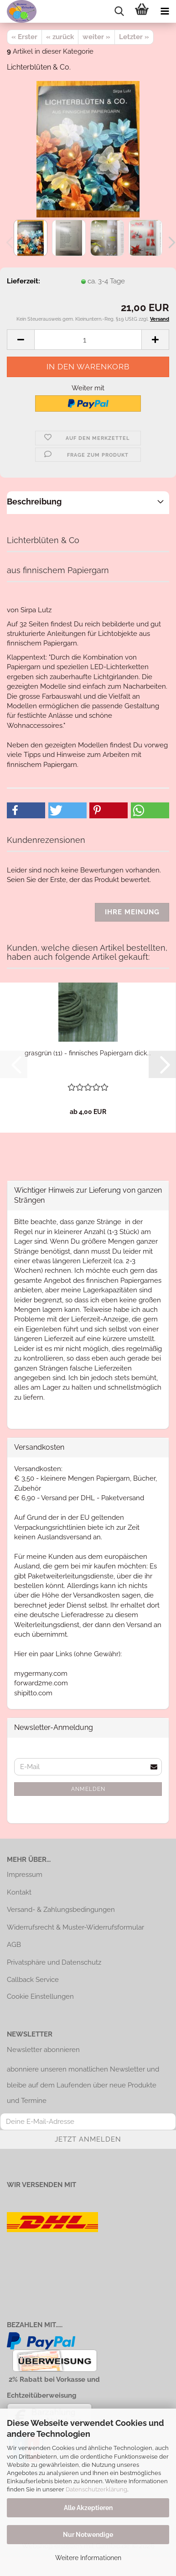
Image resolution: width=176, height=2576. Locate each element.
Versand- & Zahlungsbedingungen (61, 1910)
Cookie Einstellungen (40, 1996)
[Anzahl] (88, 339)
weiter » (96, 37)
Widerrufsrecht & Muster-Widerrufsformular (75, 1927)
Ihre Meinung (132, 912)
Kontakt (19, 1892)
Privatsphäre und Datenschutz (54, 1962)
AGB (14, 1945)
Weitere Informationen (88, 2557)
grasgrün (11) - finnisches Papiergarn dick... (88, 1053)
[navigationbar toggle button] (164, 11)
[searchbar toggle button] (119, 11)
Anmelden (88, 1789)
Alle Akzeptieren (88, 2507)
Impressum (24, 1874)
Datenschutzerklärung (96, 2489)
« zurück (60, 37)
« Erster (24, 37)
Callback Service (33, 1980)
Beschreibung (34, 501)
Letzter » (134, 37)
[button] (20, 339)
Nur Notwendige (88, 2534)
